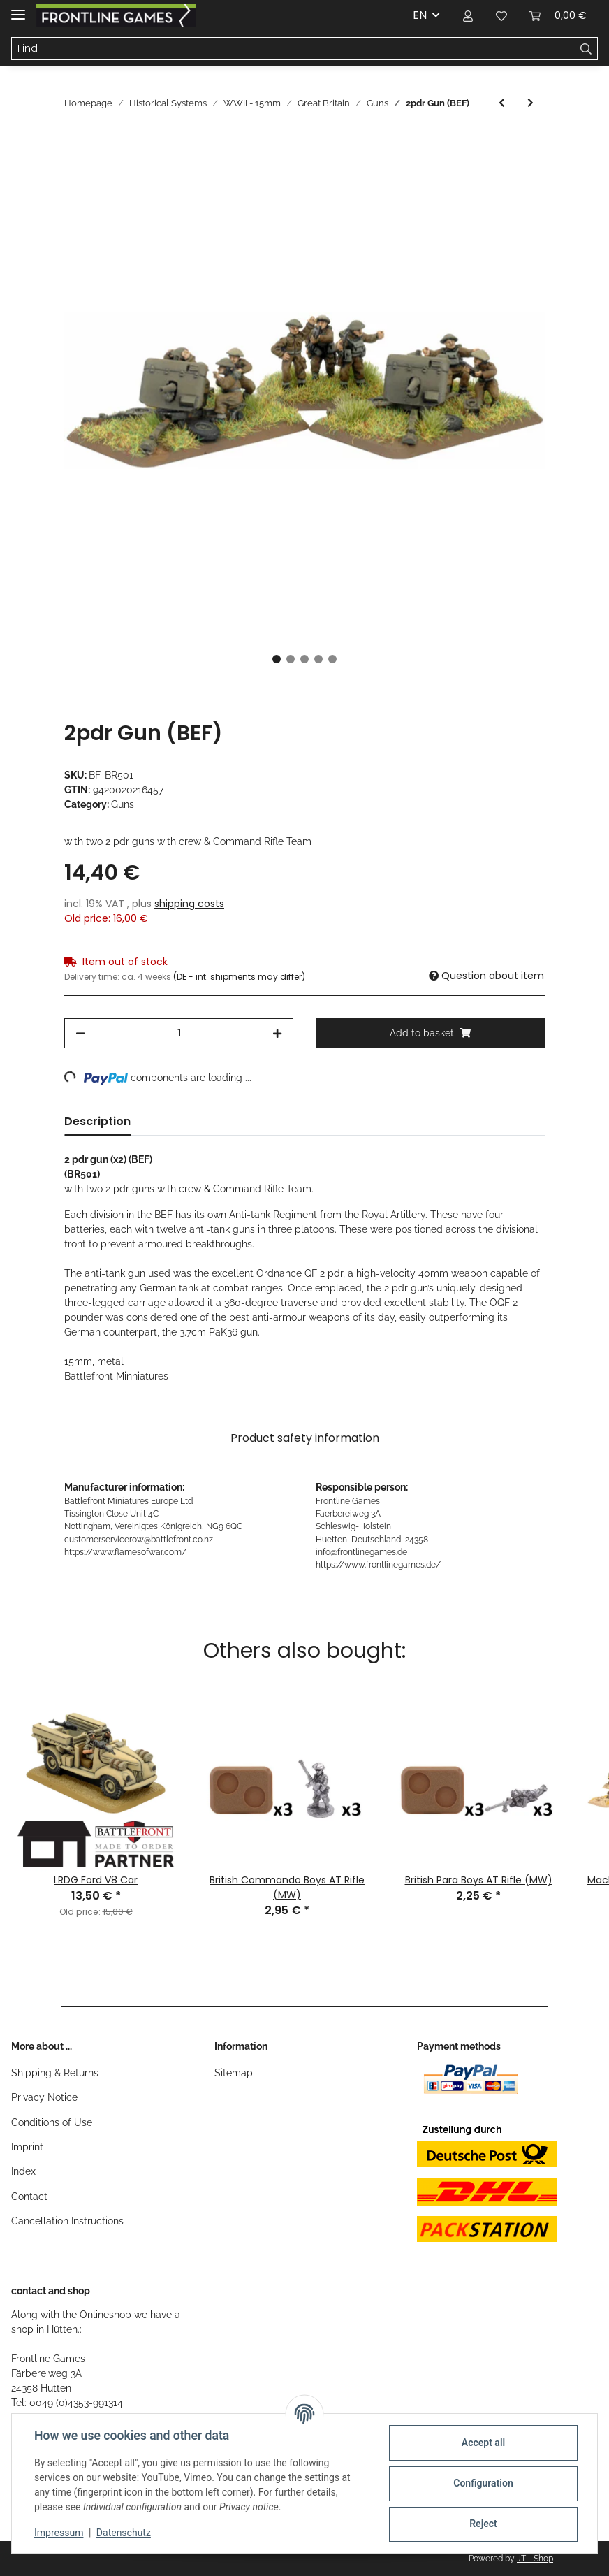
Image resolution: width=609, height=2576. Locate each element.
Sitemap (233, 2072)
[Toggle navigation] (18, 8)
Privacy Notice (44, 2097)
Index (23, 2171)
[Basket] (558, 15)
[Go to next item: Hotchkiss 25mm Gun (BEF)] (530, 103)
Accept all (483, 2442)
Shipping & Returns (54, 2072)
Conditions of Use (51, 2122)
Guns (122, 804)
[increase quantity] (277, 1033)
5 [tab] (332, 659)
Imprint (27, 2146)
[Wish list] (501, 15)
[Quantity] (179, 1033)
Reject (483, 2523)
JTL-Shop (535, 2558)
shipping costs (189, 904)
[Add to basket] (75, 142)
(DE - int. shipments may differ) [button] (239, 977)
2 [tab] (290, 659)
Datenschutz (123, 2532)
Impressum (58, 2532)
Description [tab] (97, 1121)
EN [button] (420, 15)
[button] (468, 15)
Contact (29, 2196)
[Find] (293, 49)
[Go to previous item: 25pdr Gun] (501, 103)
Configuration (483, 2483)
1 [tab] (276, 659)
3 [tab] (304, 659)
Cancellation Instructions (67, 2221)
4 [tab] (318, 659)
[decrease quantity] (80, 1033)
